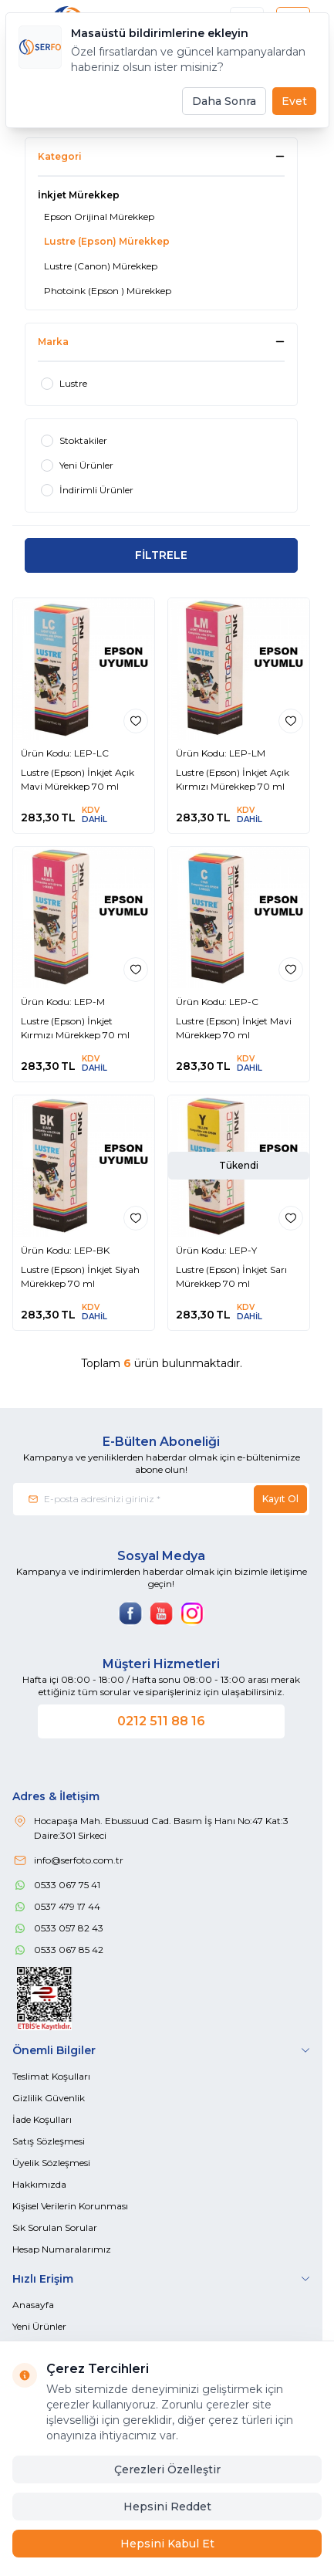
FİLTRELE (161, 555)
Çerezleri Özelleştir (167, 2469)
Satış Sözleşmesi (48, 2141)
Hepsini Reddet (167, 2506)
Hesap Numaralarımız (61, 2249)
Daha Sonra (224, 101)
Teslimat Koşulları (51, 2076)
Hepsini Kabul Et (167, 2544)
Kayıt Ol (280, 1499)
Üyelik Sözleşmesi (51, 2162)
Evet (294, 101)
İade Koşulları (42, 2119)
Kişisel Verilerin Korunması (70, 2206)
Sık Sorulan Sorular (54, 2227)
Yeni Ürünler (39, 2326)
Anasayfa (33, 2304)
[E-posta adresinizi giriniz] (161, 1499)
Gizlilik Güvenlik (48, 2098)
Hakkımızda (39, 2184)
